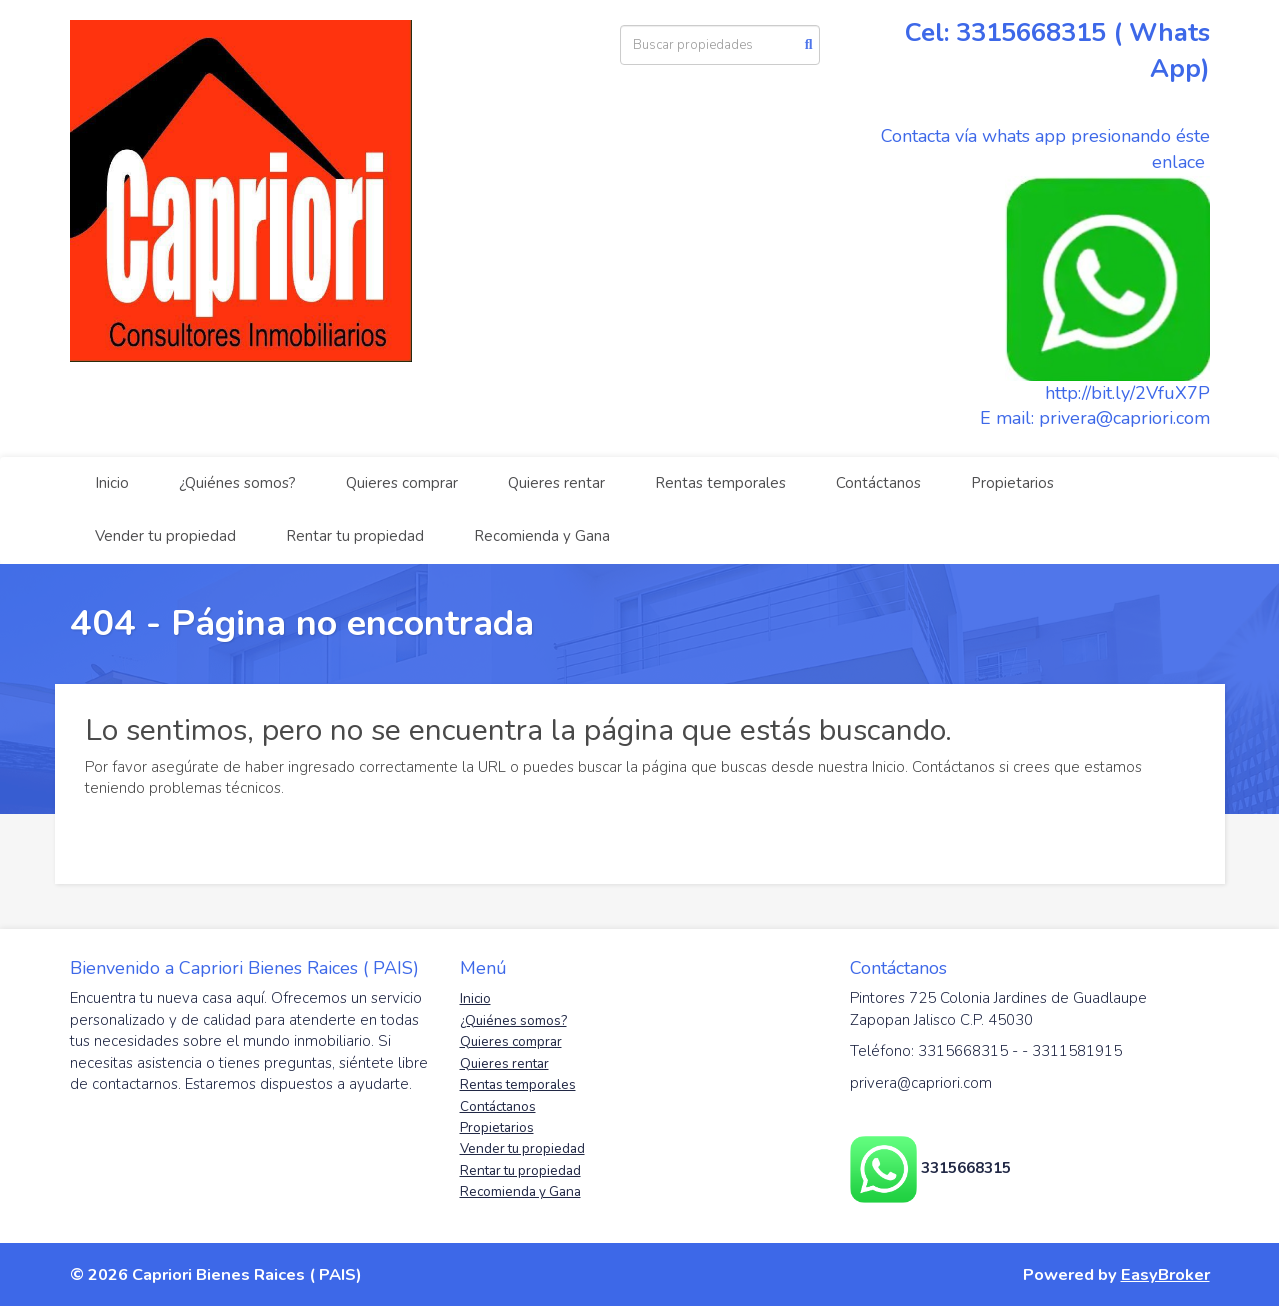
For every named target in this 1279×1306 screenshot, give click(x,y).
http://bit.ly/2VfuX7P (1127, 393)
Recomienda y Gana (542, 536)
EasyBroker (1165, 1274)
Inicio (112, 483)
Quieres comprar (402, 483)
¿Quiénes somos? (237, 483)
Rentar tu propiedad (355, 536)
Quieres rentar (556, 483)
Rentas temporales (720, 483)
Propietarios (1012, 483)
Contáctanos (878, 483)
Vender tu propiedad (165, 536)
